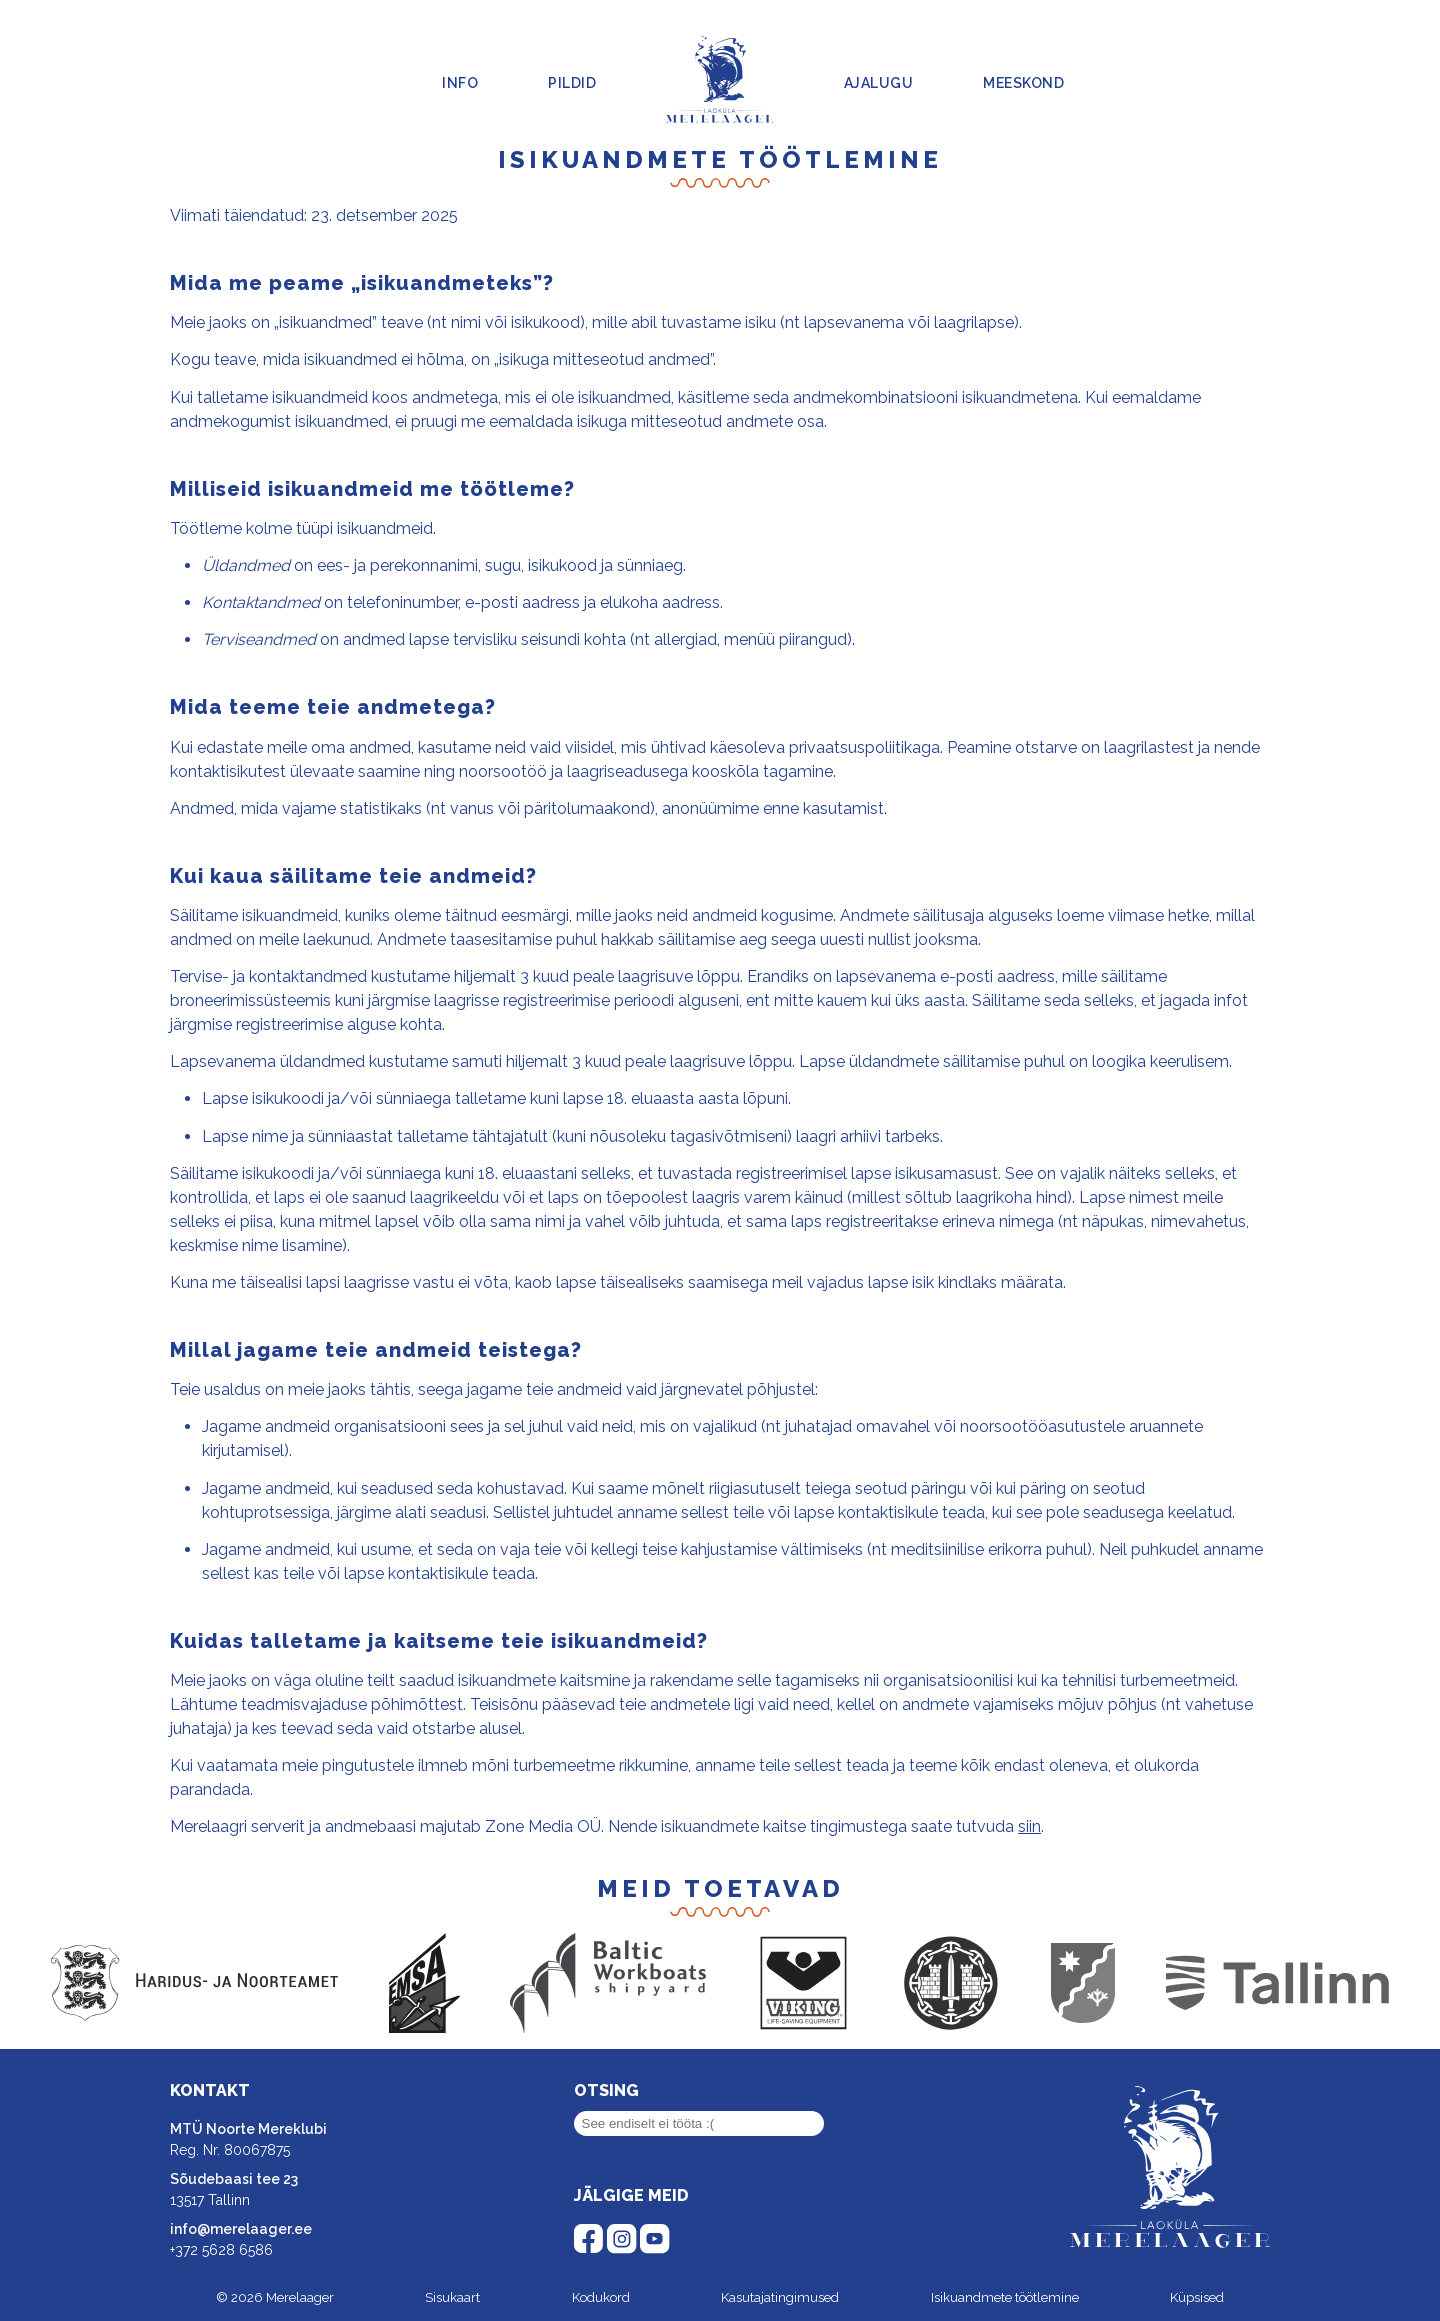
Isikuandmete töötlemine (1005, 2297)
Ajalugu (879, 83)
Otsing (606, 2090)
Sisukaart (452, 2297)
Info (460, 83)
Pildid (572, 83)
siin (1029, 1826)
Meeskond (1023, 83)
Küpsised (1197, 2297)
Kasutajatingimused (780, 2297)
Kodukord (601, 2297)
